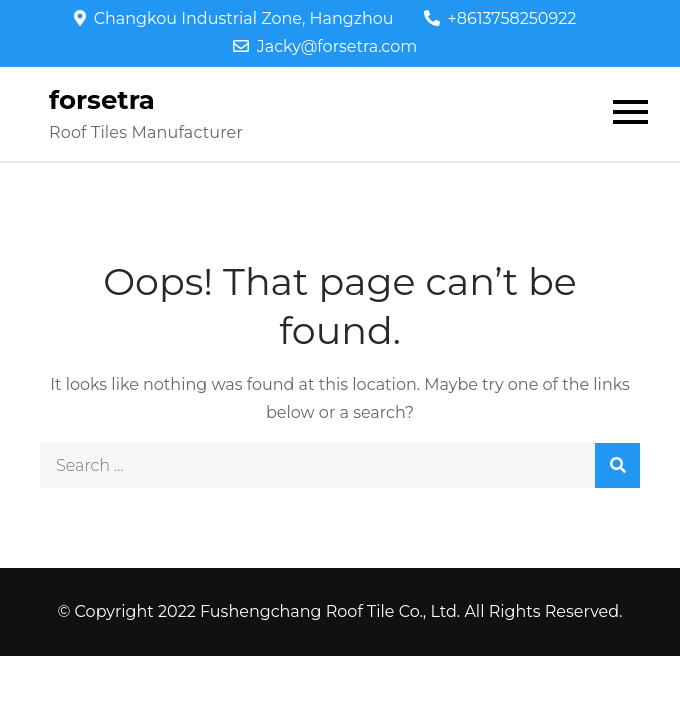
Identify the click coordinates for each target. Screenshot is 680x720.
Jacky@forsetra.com (325, 46)
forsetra (102, 100)
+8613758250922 (500, 18)
